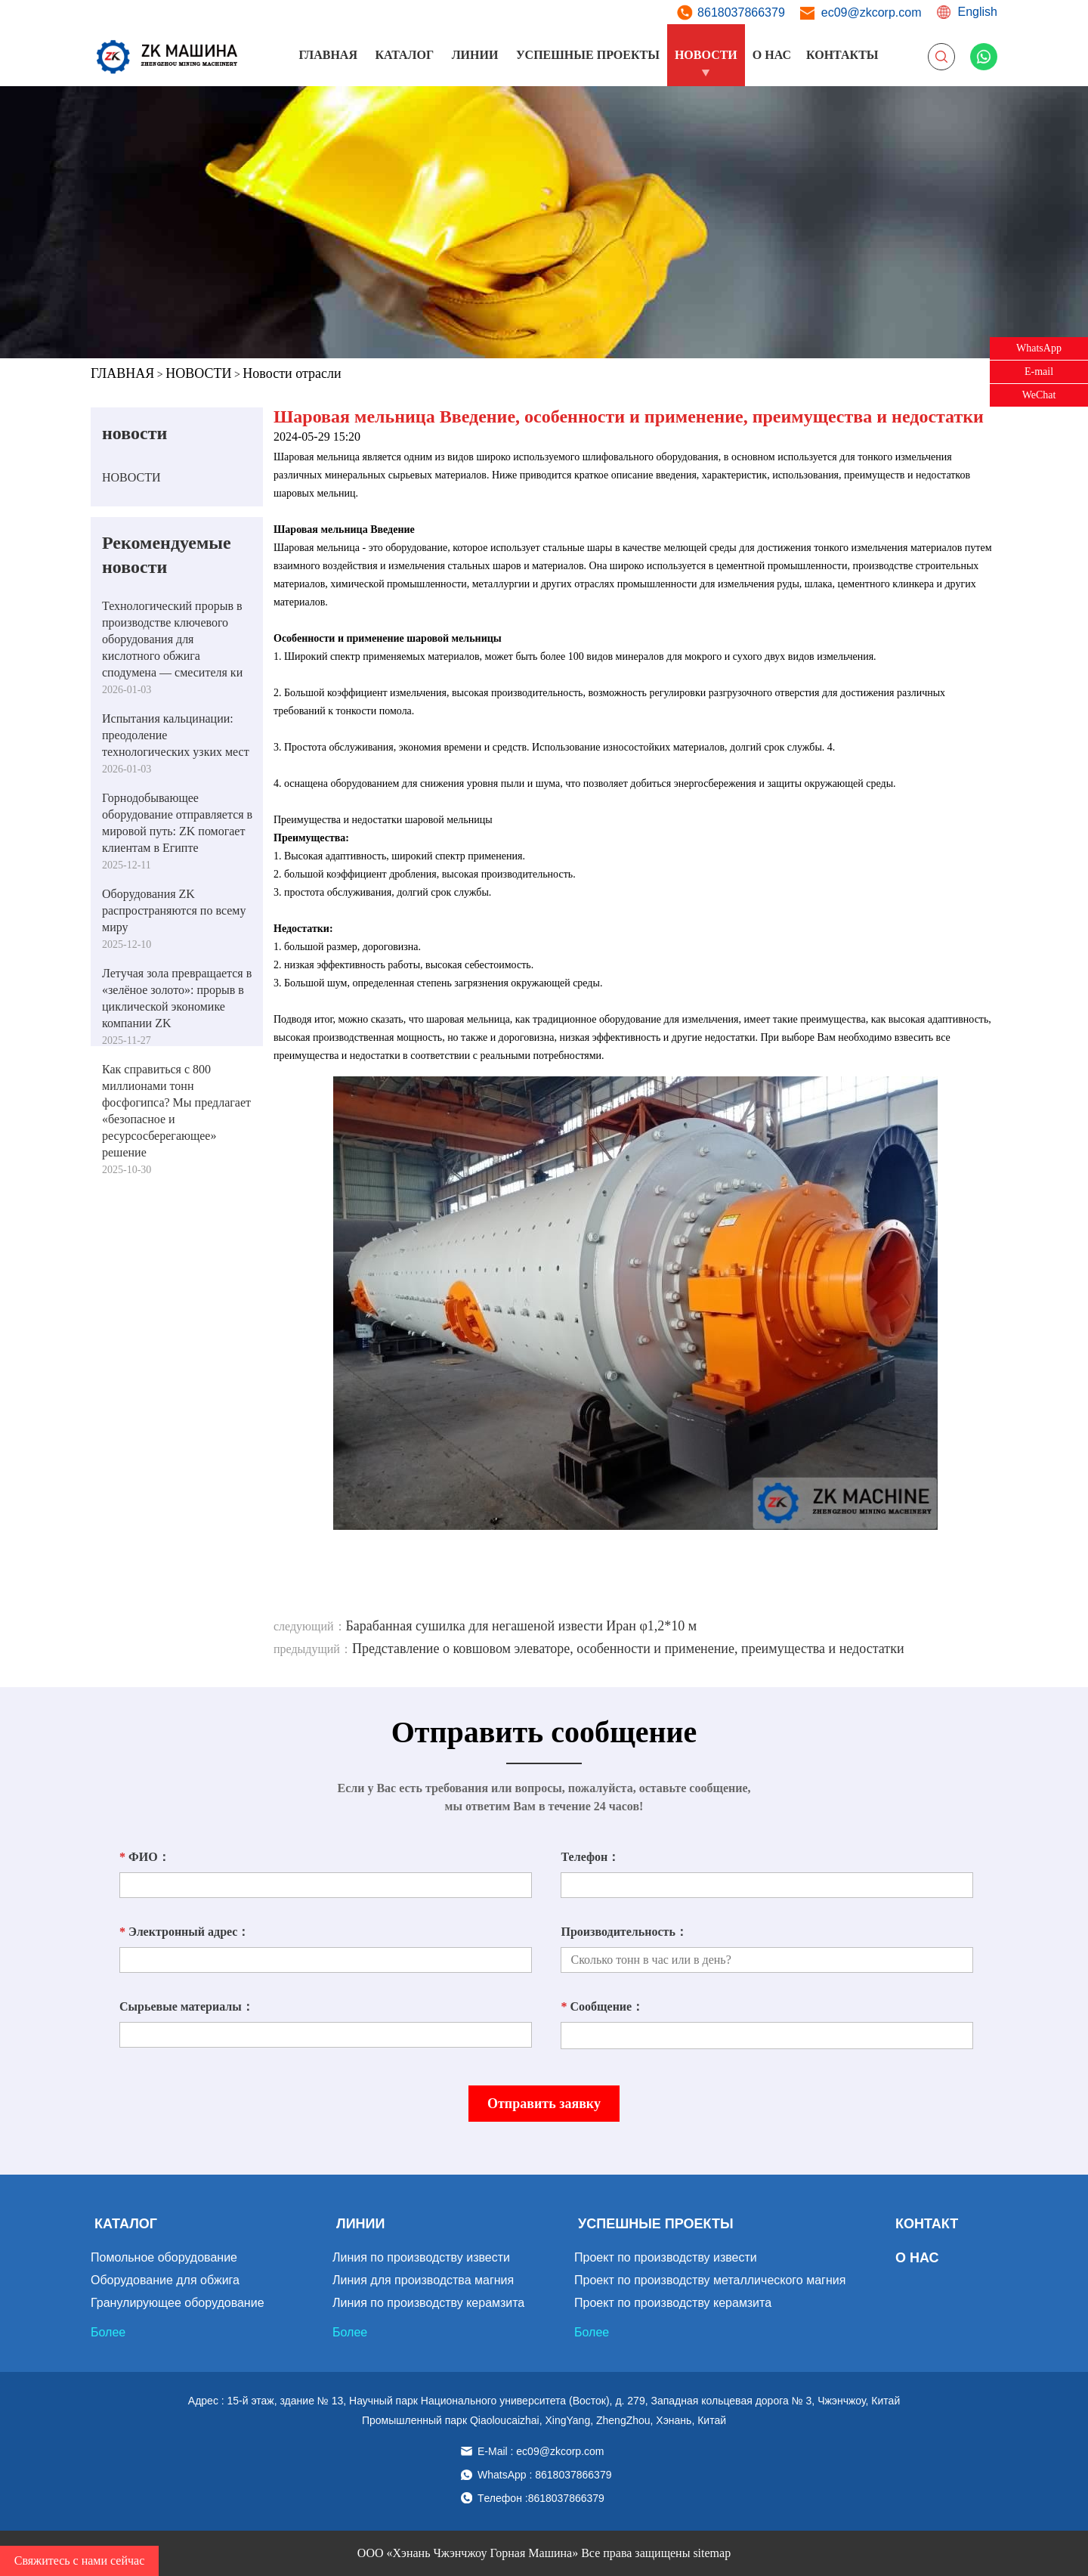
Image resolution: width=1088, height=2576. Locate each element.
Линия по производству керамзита (428, 2302)
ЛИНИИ (475, 54)
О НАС (772, 54)
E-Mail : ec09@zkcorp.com (541, 2451)
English (977, 11)
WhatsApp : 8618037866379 (544, 2475)
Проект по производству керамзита (672, 2302)
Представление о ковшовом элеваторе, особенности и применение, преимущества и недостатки (628, 1648)
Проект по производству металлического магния (709, 2280)
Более (108, 2332)
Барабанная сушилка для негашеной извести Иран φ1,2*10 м (521, 1625)
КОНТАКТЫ (842, 54)
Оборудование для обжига (165, 2280)
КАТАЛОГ (404, 54)
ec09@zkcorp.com (871, 12)
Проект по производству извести (665, 2257)
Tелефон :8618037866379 (541, 2498)
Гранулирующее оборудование (177, 2302)
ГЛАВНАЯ (327, 54)
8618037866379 (741, 12)
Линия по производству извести (421, 2257)
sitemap (712, 2553)
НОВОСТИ (706, 54)
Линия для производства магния (423, 2280)
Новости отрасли (292, 373)
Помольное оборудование (164, 2257)
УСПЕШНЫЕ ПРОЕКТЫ (588, 54)
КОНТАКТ (926, 2223)
